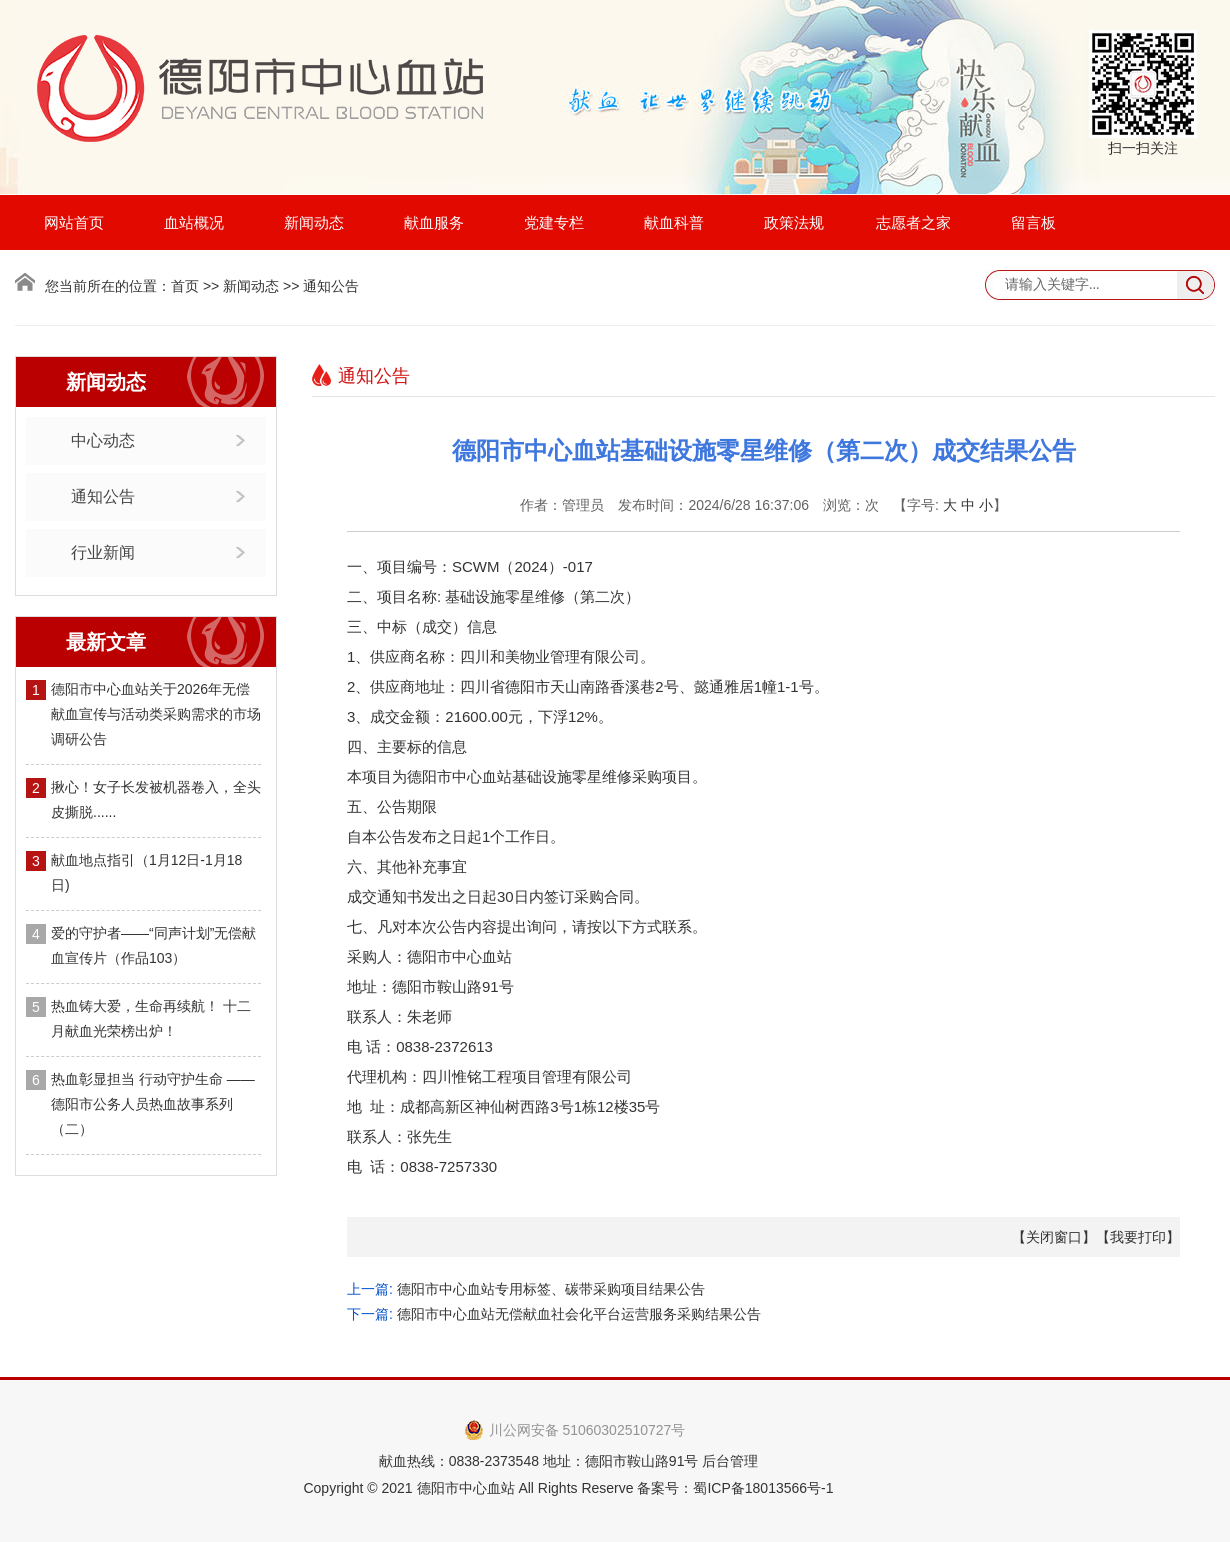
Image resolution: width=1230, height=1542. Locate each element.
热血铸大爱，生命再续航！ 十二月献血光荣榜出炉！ (151, 1018)
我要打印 (1138, 1237)
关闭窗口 (1054, 1237)
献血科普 (674, 222)
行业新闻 (103, 552)
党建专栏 (554, 222)
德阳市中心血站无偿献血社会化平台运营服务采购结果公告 (579, 1314)
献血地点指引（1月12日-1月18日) (146, 872)
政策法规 (794, 222)
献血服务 (434, 222)
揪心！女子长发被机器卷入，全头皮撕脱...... (156, 799)
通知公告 (103, 496)
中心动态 (103, 440)
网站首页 (74, 222)
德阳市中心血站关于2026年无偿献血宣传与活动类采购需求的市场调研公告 (156, 714)
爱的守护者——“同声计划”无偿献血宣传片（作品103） (153, 945)
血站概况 (194, 222)
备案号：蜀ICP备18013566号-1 (735, 1488)
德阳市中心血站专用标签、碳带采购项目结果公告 (551, 1289)
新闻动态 (314, 222)
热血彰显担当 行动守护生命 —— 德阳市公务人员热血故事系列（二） (153, 1104)
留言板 (1033, 222)
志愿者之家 (913, 222)
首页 (185, 286)
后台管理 (730, 1461)
